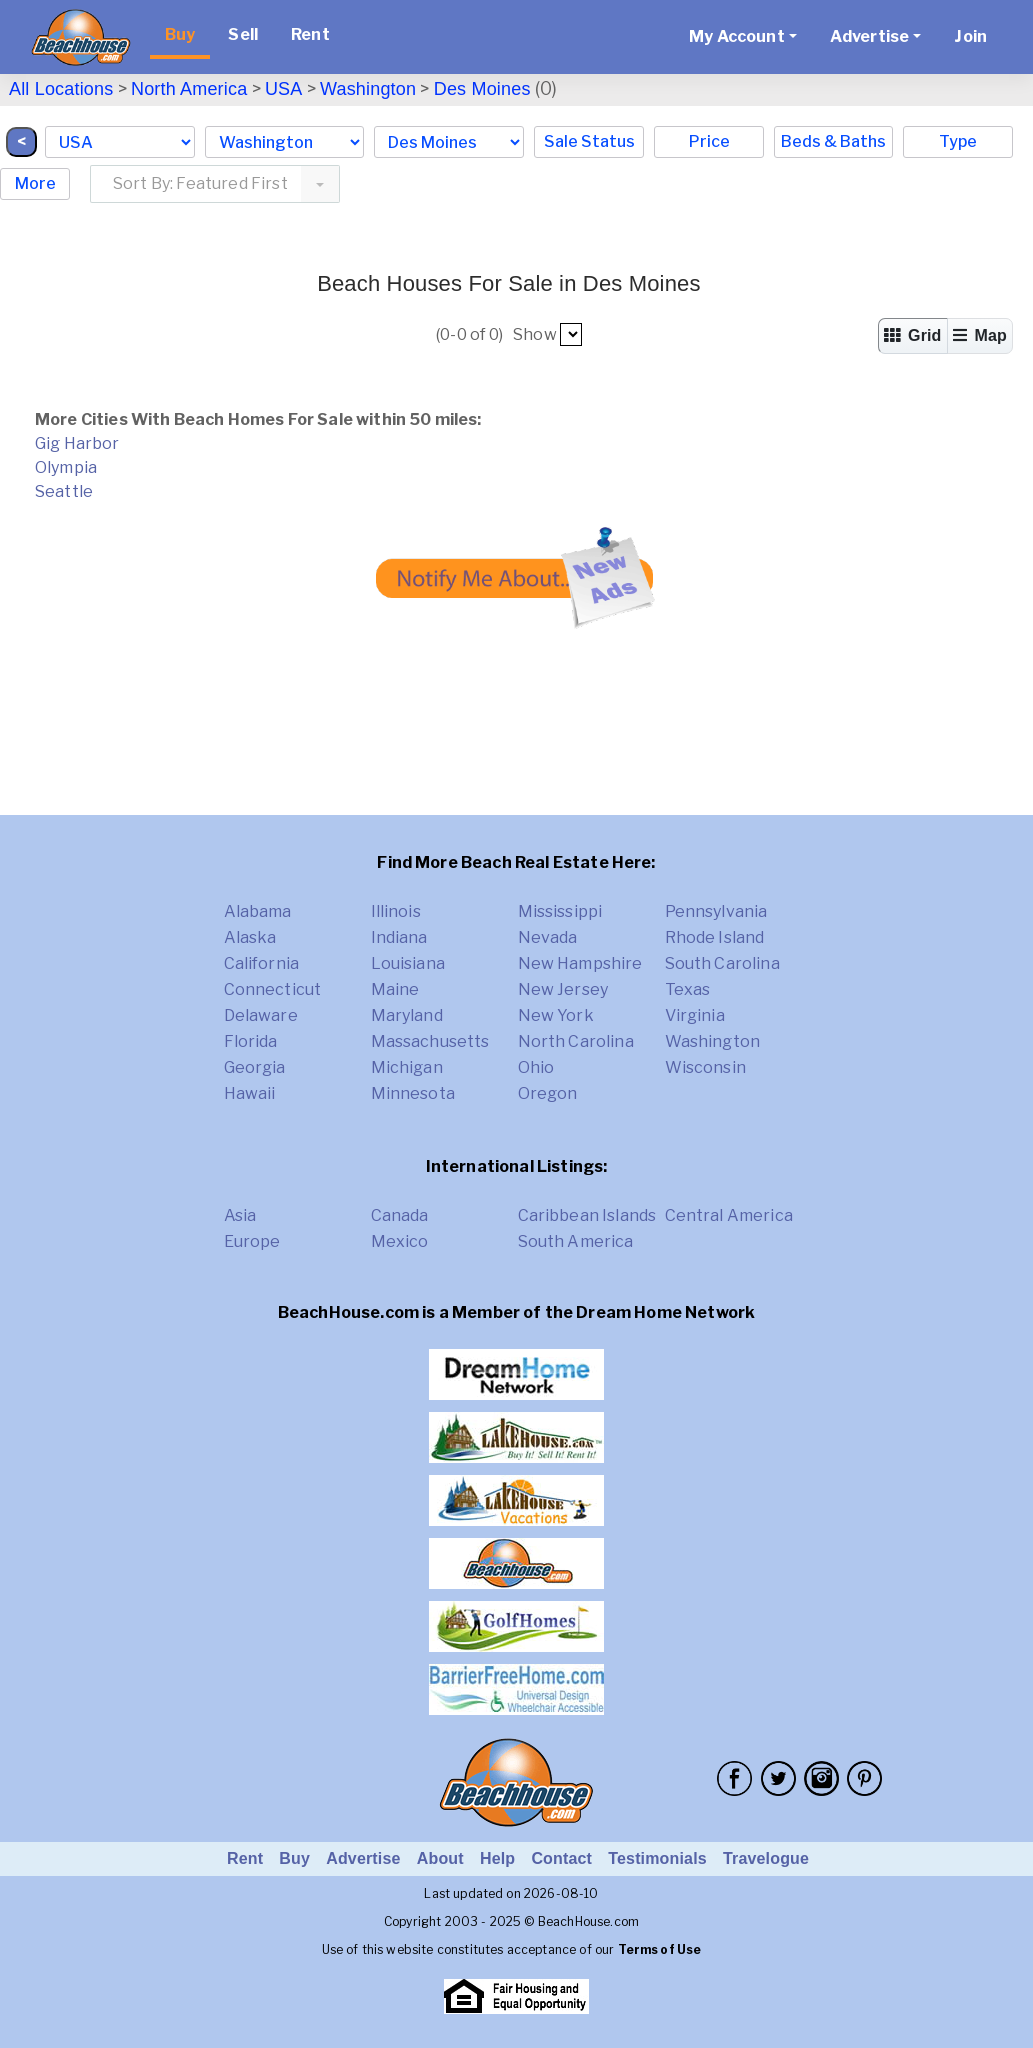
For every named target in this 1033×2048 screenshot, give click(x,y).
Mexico (400, 1241)
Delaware (261, 1015)
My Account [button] (737, 36)
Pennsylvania (716, 911)
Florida (251, 1041)
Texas (688, 989)
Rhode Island (715, 937)
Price (709, 141)
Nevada (548, 937)
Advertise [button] (869, 36)
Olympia (66, 467)
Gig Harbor (77, 443)
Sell (243, 34)
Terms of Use (660, 1949)
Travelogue (766, 1858)
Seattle (64, 491)
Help (497, 1858)
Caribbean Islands (587, 1215)
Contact (561, 1858)
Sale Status (589, 141)
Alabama (258, 911)
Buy (180, 34)
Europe (252, 1241)
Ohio (536, 1067)
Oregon (548, 1093)
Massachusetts (430, 1041)
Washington (368, 89)
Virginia (695, 1015)
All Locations (61, 89)
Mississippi (560, 911)
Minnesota (413, 1093)
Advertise (363, 1858)
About (440, 1858)
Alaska (250, 937)
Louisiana (408, 963)
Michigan (407, 1067)
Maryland (407, 1015)
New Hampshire (580, 963)
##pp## (571, 334)
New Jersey (563, 989)
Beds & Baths (833, 141)
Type (958, 141)
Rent (310, 34)
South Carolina (722, 963)
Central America (729, 1215)
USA (284, 89)
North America (189, 89)
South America (576, 1241)
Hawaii (250, 1093)
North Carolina (576, 1041)
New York (556, 1015)
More (35, 183)
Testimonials (657, 1858)
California (262, 963)
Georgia (255, 1067)
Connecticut (273, 989)
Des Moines (482, 89)
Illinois (396, 911)
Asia (240, 1215)
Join (970, 36)
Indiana (399, 937)
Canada (400, 1215)
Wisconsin (705, 1067)
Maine (395, 989)
